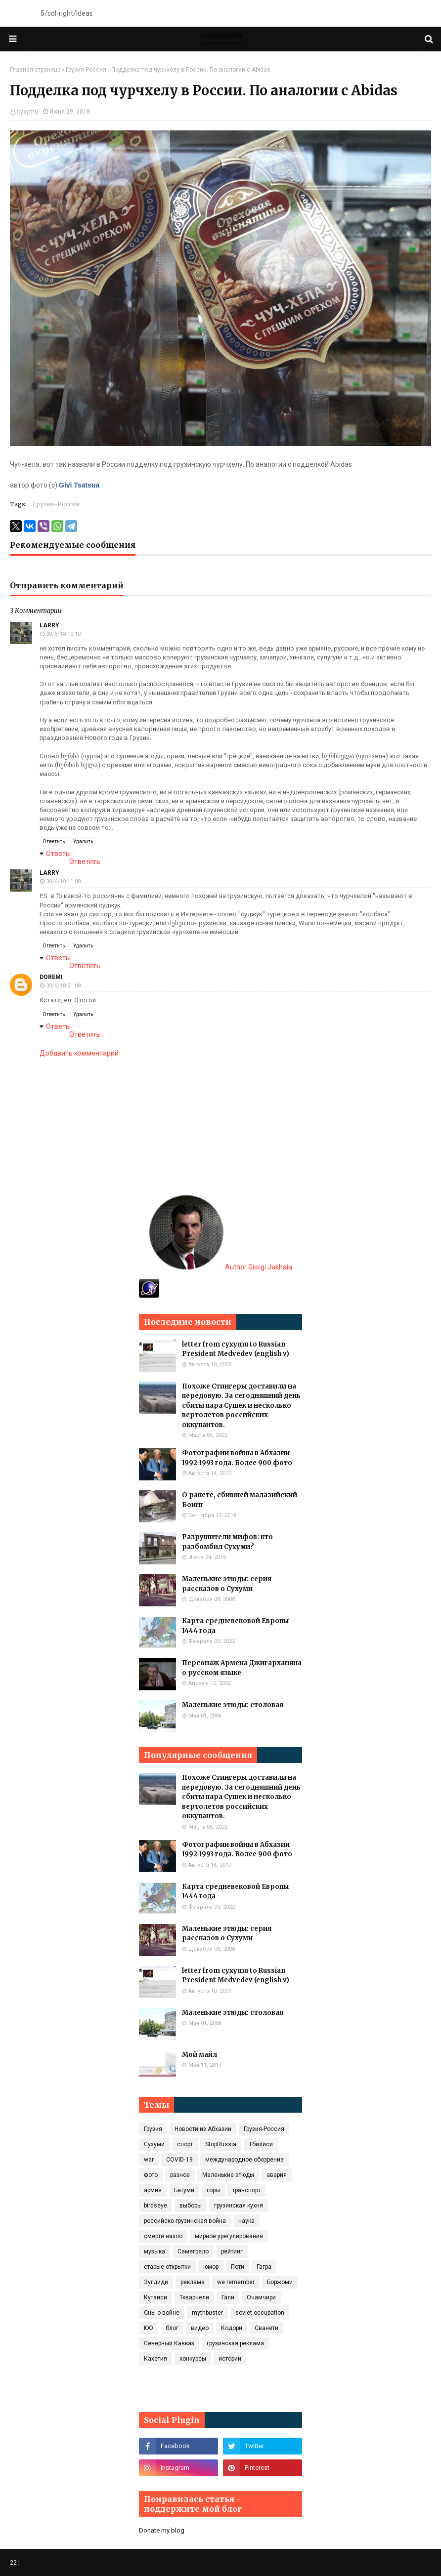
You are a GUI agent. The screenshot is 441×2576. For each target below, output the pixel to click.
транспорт (246, 2190)
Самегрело (193, 2251)
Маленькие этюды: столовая (232, 1705)
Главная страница (35, 69)
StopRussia (220, 2144)
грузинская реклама (235, 2343)
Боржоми (280, 2282)
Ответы (58, 854)
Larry (49, 625)
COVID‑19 (179, 2159)
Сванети (266, 2328)
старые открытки (167, 2266)
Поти (237, 2266)
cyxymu (27, 111)
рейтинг (232, 2251)
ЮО (148, 2328)
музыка (154, 2251)
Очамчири (261, 2297)
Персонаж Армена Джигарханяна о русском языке (242, 1668)
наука (246, 2220)
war (149, 2159)
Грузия (153, 2129)
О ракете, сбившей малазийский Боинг (239, 1500)
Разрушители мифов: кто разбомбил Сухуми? (227, 1542)
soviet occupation (259, 2312)
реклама (192, 2282)
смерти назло (163, 2236)
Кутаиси (155, 2297)
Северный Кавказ (169, 2343)
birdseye (155, 2205)
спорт (185, 2144)
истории (230, 2358)
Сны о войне (161, 2312)
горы (213, 2190)
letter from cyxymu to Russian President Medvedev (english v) (235, 1349)
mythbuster (207, 2312)
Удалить (83, 841)
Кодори (231, 2328)
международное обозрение (244, 2159)
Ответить (54, 841)
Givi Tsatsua (79, 485)
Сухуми (154, 2144)
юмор (211, 2266)
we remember (236, 2282)
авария (276, 2174)
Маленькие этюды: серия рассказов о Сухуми (226, 1584)
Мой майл (199, 2054)
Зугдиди (156, 2282)
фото (151, 2174)
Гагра (264, 2266)
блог (172, 2328)
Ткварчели (194, 2297)
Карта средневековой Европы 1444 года (235, 1626)
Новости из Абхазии (203, 2129)
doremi (51, 977)
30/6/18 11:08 (63, 881)
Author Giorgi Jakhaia (220, 1267)
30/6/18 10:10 (63, 634)
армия (153, 2190)
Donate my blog (161, 2530)
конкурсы (192, 2358)
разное (180, 2174)
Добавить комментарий (79, 1053)
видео (200, 2328)
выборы (190, 2205)
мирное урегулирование (229, 2236)
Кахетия (155, 2358)
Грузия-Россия (86, 69)
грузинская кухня (238, 2205)
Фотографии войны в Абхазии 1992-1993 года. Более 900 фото (237, 1458)
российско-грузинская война (185, 2220)
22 (13, 2562)
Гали (227, 2297)
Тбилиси (261, 2144)
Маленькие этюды (228, 2174)
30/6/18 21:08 (63, 985)
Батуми (184, 2190)
